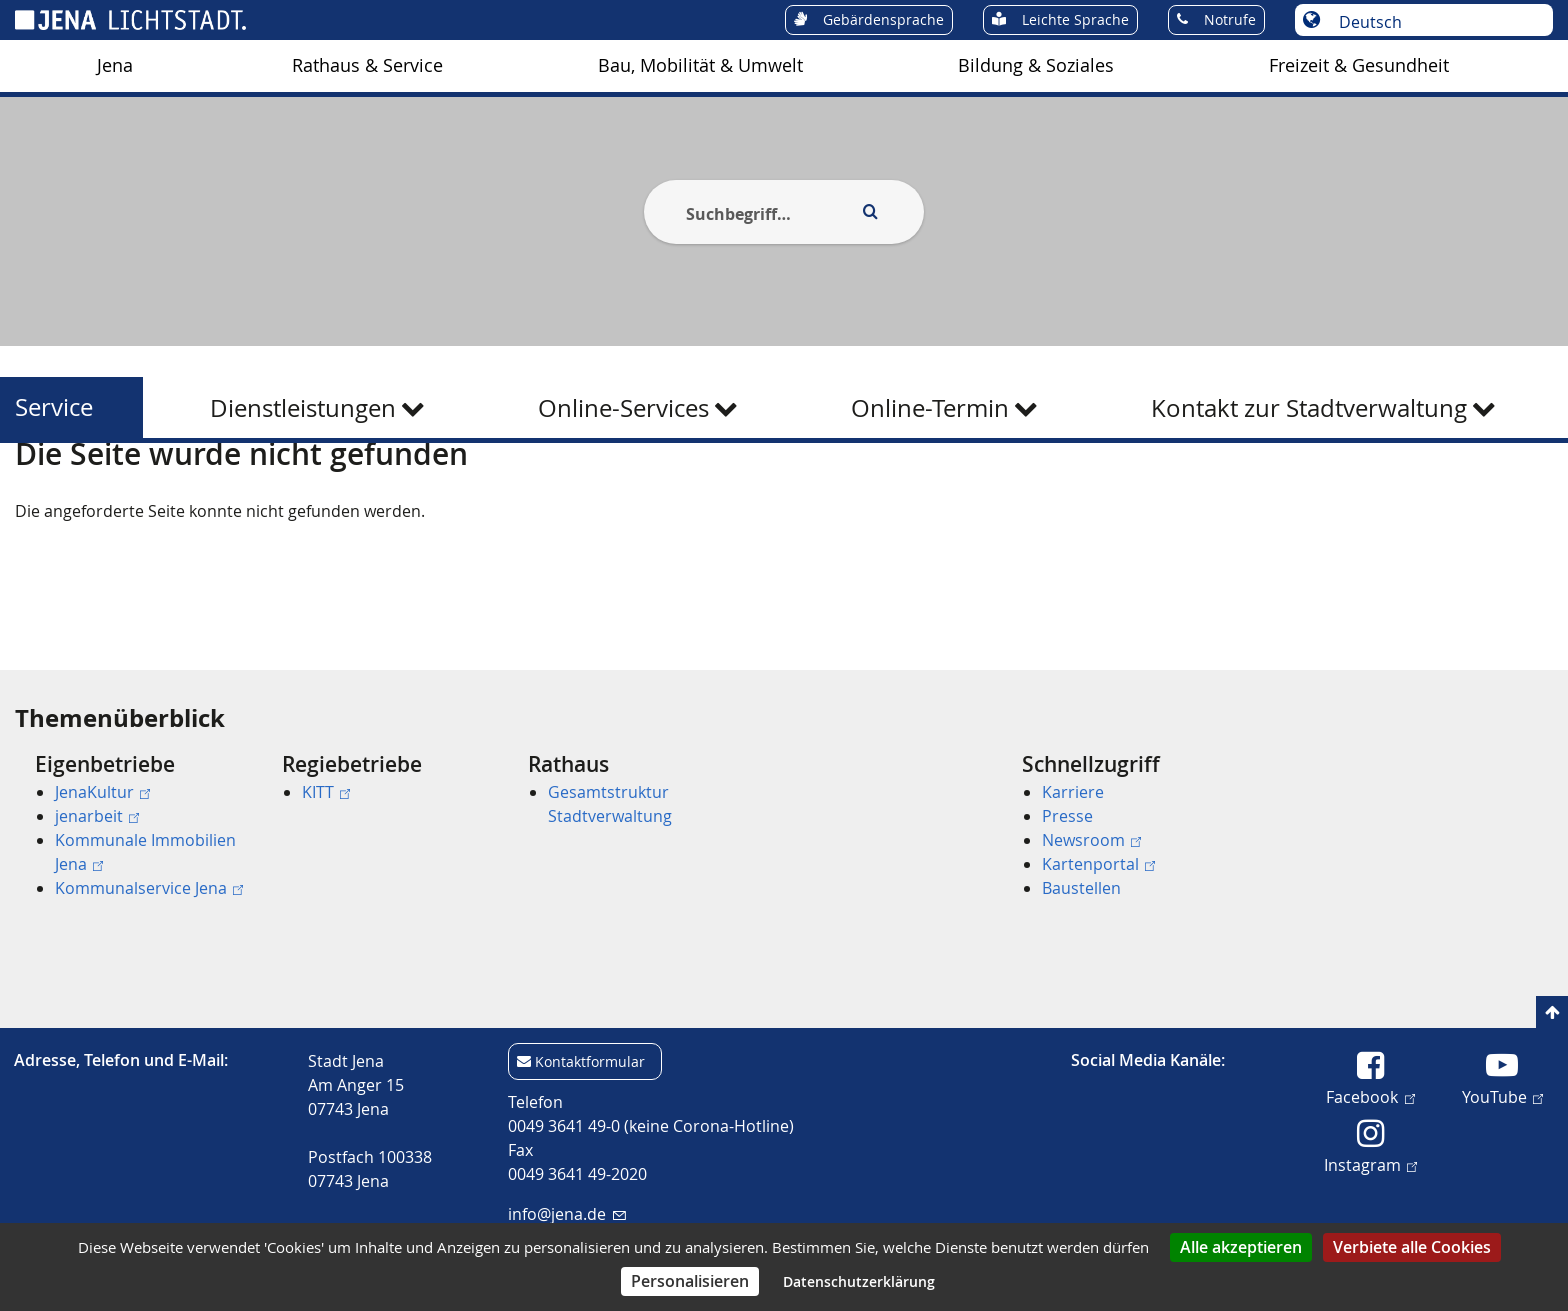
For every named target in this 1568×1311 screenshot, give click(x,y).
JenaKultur (102, 792)
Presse (1067, 816)
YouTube (1502, 1096)
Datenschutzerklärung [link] (859, 1281)
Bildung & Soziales (1036, 65)
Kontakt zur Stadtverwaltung (1309, 408)
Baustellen (1081, 888)
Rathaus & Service (367, 65)
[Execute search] (870, 212)
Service (54, 407)
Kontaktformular (590, 1061)
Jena (115, 65)
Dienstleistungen (303, 408)
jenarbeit (97, 816)
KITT (326, 792)
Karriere (1073, 792)
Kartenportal (1098, 864)
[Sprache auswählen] (1434, 22)
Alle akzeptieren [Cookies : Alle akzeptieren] (1241, 1247)
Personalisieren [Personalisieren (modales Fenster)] (690, 1281)
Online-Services (623, 408)
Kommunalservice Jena (149, 888)
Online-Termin (930, 408)
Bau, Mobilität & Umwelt (700, 65)
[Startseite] (38, 493)
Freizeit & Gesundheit (1359, 65)
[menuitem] (115, 66)
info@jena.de (566, 1214)
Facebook (1370, 1096)
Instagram (1370, 1164)
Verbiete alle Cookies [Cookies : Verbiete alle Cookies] (1412, 1247)
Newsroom (1091, 840)
